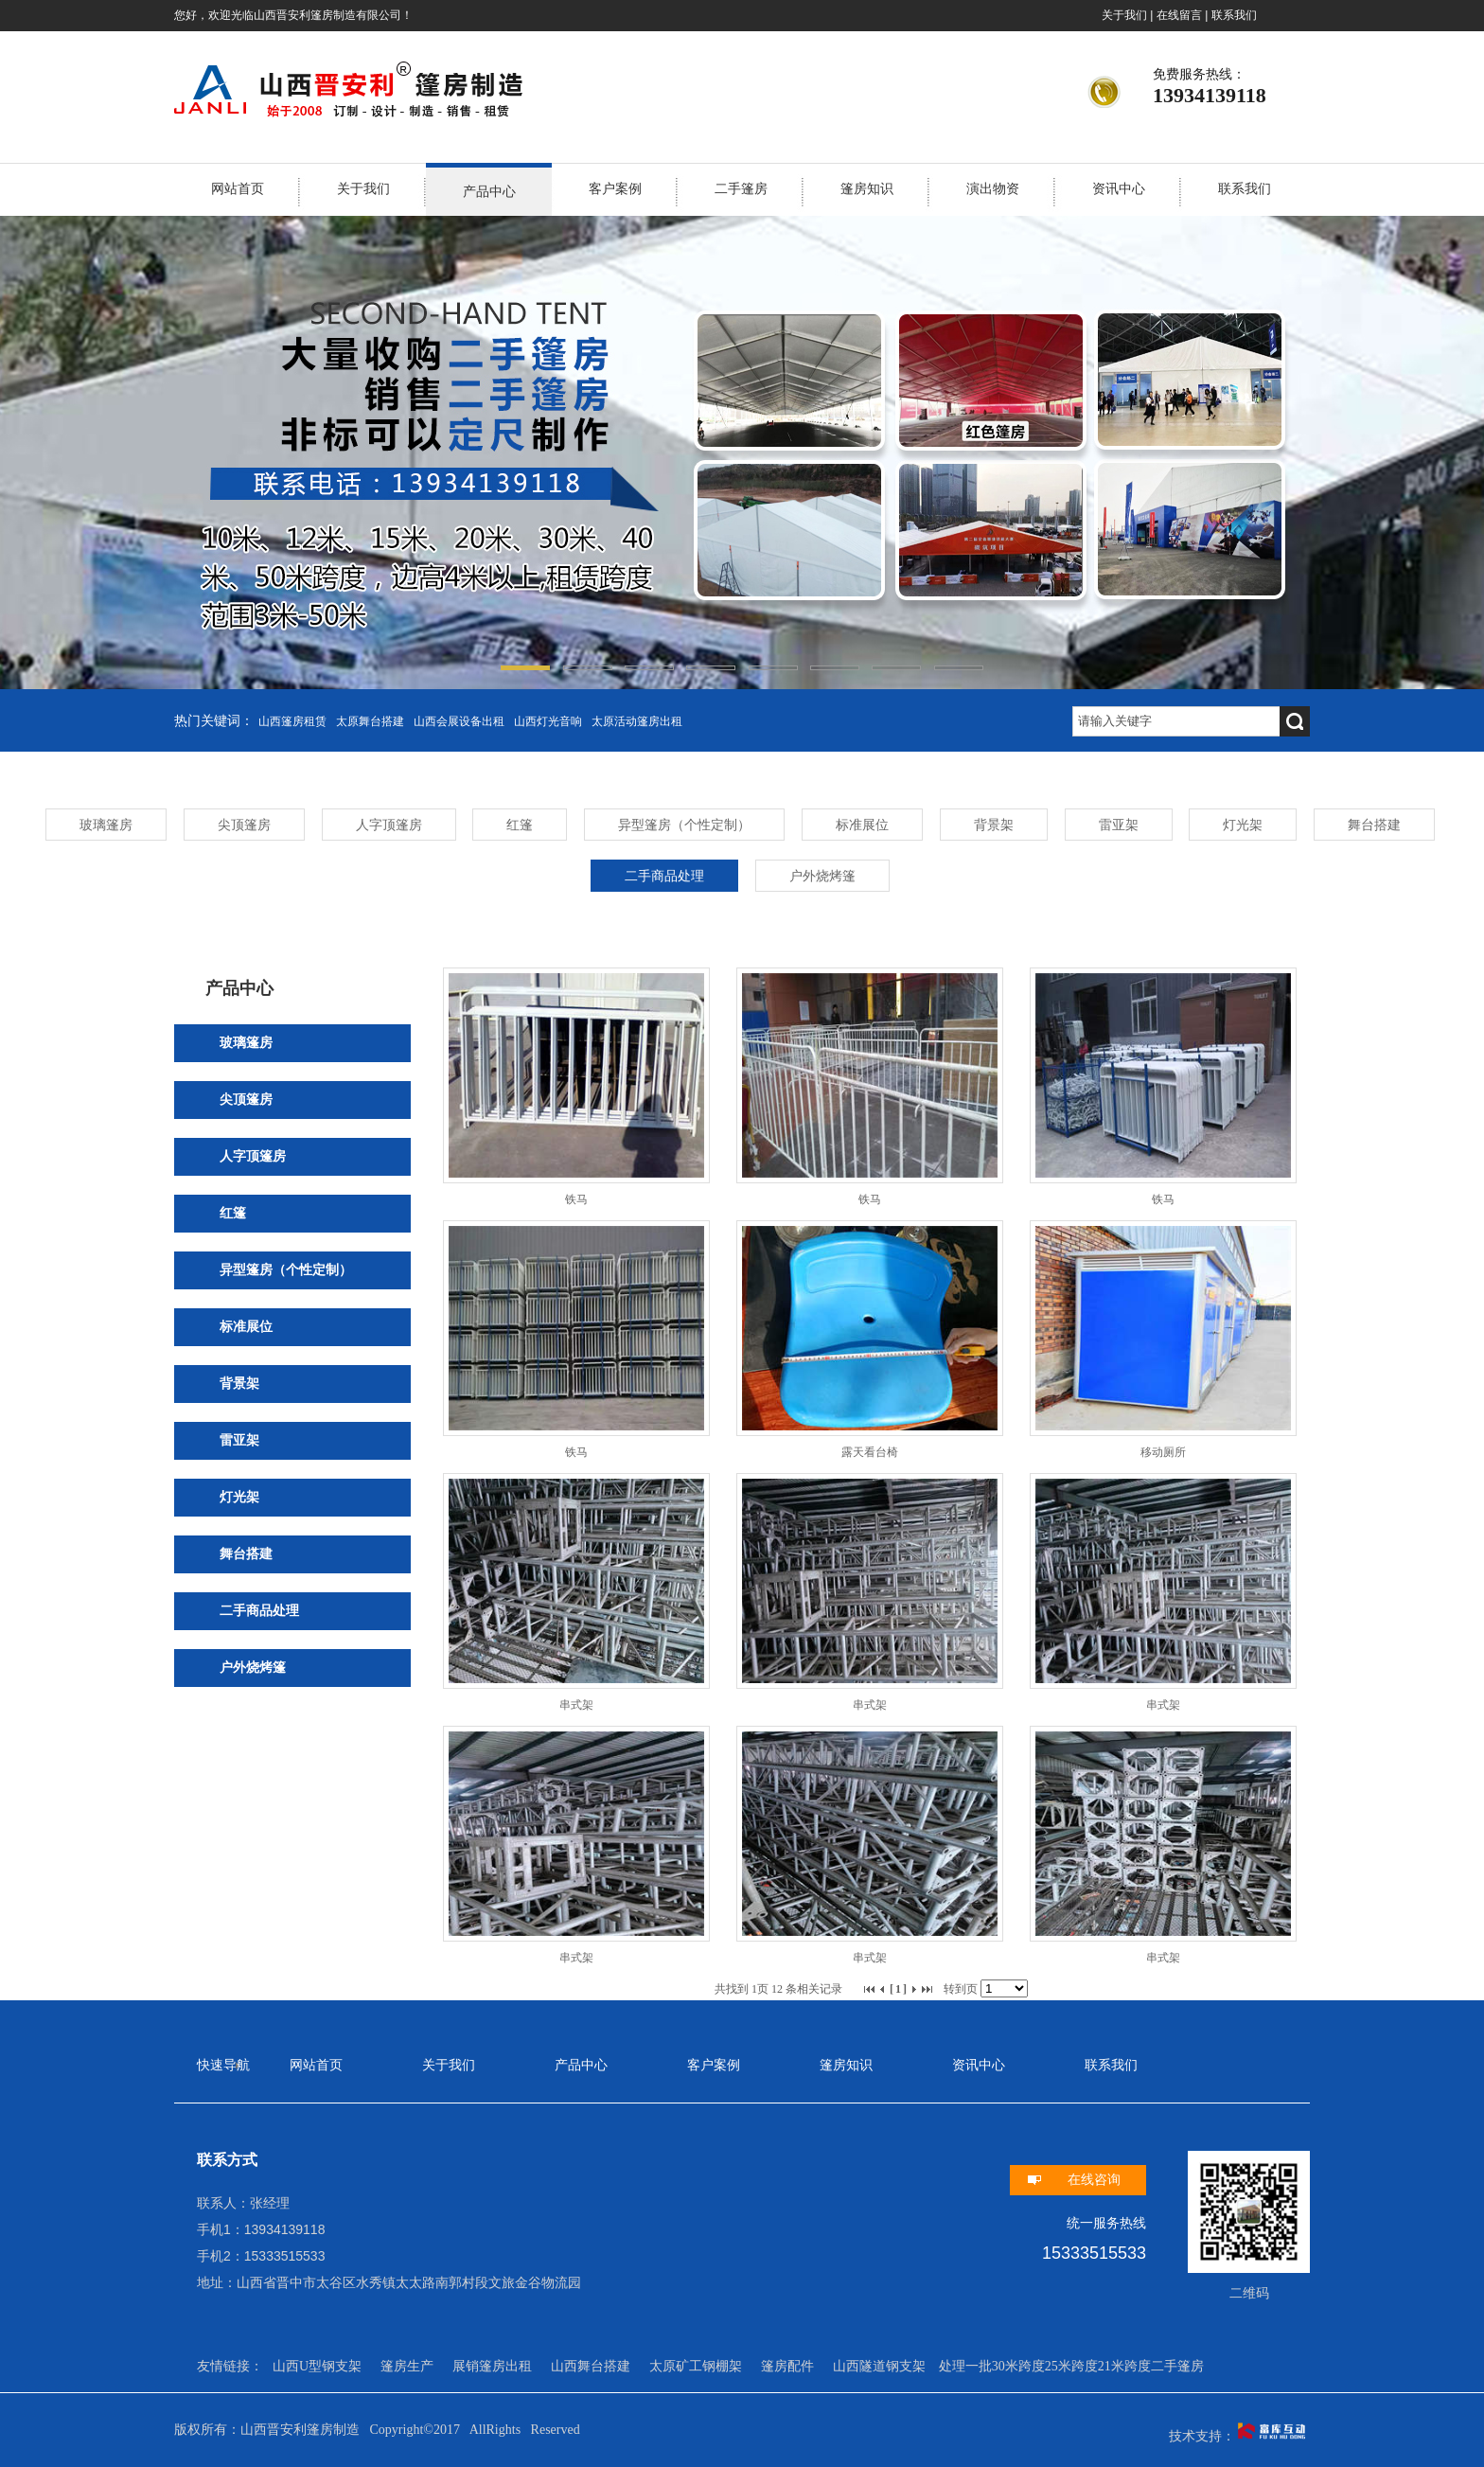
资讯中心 (1118, 189)
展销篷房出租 (492, 2366)
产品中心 (489, 192)
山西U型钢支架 (317, 2366)
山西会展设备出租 (459, 721)
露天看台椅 (869, 1452)
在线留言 (1179, 15)
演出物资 (992, 189)
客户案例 (615, 189)
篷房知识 (866, 189)
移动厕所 (1163, 1452)
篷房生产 (406, 2366)
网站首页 (237, 189)
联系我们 (1234, 15)
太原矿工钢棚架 (695, 2366)
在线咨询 (1094, 2180)
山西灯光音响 (548, 721)
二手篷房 (741, 189)
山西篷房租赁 (292, 721)
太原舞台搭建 (370, 721)
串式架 (576, 1705)
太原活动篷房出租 (637, 721)
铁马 (576, 1199)
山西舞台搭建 (590, 2366)
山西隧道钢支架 (879, 2366)
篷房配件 (787, 2366)
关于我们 (1124, 15)
